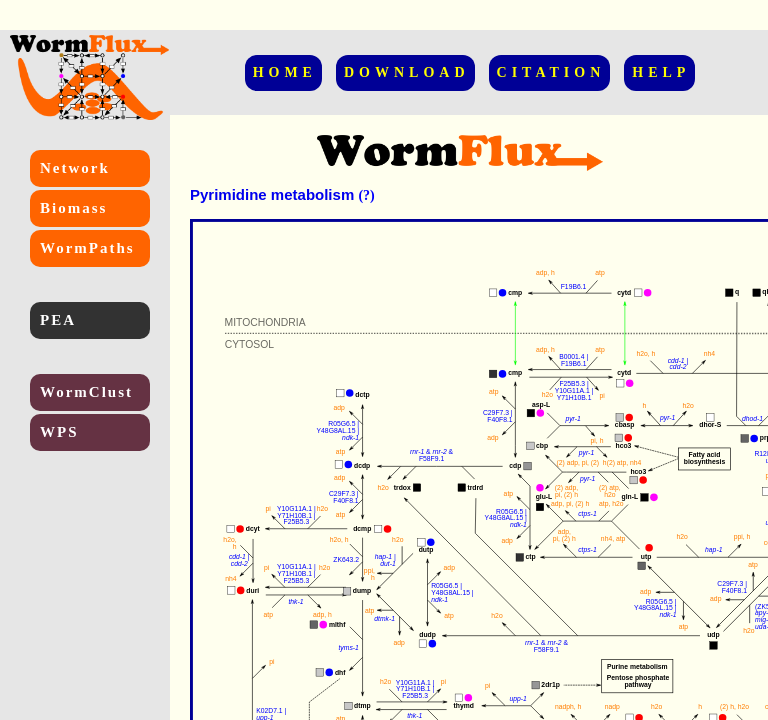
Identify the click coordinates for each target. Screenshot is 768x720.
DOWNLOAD (407, 72)
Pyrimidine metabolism (272, 194)
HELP (661, 72)
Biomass (73, 208)
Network (75, 168)
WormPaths (87, 248)
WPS (59, 432)
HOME (285, 72)
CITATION (551, 72)
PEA (58, 320)
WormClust (86, 392)
